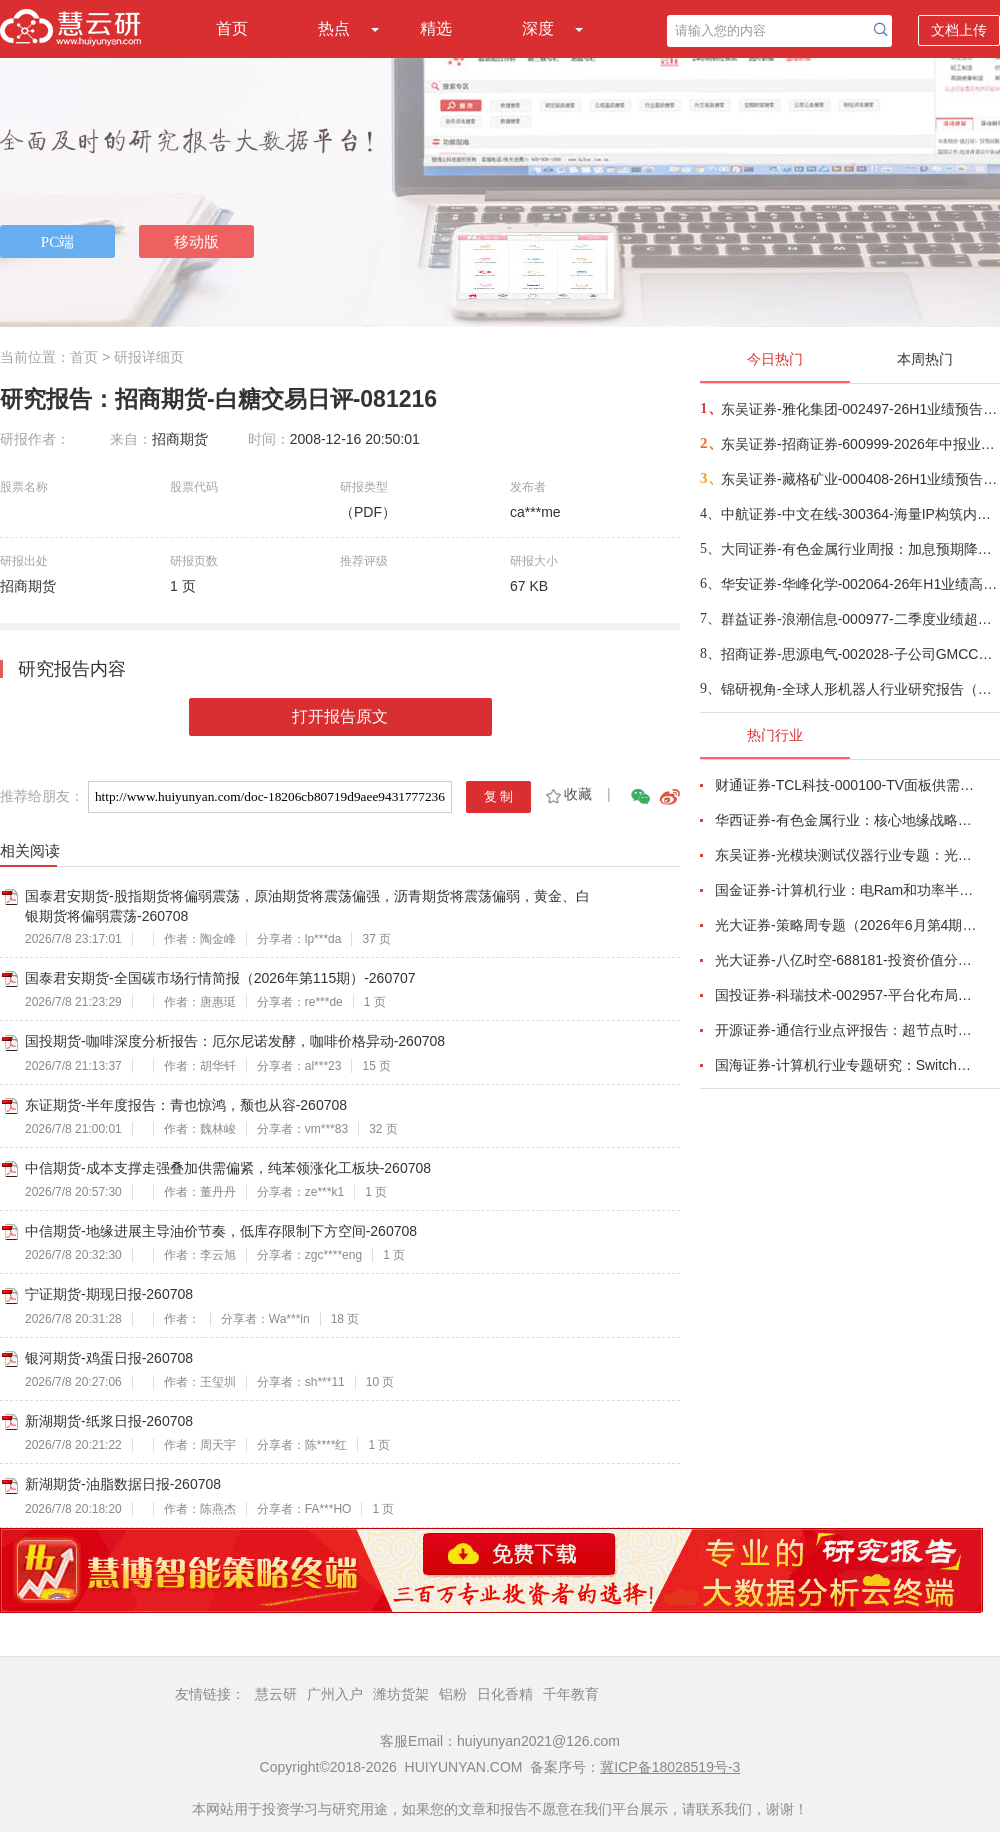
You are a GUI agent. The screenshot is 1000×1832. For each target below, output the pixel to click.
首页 (232, 28)
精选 (436, 28)
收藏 (567, 794)
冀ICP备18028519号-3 (670, 1767)
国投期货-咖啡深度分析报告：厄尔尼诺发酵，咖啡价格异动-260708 (235, 1041)
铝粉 (453, 1694)
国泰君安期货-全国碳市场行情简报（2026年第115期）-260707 (220, 978)
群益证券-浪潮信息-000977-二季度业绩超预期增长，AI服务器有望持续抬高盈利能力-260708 (859, 619)
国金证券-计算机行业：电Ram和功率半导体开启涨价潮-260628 (846, 890)
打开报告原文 (340, 716)
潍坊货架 (401, 1694)
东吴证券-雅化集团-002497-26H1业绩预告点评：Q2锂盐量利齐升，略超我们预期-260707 (859, 409)
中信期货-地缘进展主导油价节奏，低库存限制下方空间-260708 (221, 1231)
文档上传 (959, 30)
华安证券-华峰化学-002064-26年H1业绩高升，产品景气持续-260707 (859, 584)
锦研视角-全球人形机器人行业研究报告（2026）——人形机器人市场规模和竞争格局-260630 (859, 689)
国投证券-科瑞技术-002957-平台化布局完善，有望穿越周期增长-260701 (846, 995)
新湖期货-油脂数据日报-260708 (123, 1484)
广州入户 (335, 1694)
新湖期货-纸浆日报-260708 (109, 1421)
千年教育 (571, 1694)
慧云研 (276, 1694)
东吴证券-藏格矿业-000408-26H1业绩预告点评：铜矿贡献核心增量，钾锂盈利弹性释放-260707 (859, 479)
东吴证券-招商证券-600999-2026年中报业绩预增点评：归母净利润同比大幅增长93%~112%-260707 (859, 444)
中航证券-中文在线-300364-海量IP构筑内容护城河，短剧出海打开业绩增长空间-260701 (859, 514)
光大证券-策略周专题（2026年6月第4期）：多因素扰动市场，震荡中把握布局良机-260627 (846, 925)
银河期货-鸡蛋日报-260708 (109, 1358)
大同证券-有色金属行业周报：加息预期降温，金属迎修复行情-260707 (859, 549)
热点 (334, 28)
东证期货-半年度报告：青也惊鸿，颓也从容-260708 (186, 1105)
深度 (538, 28)
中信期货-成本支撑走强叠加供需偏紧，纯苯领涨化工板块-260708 (228, 1168)
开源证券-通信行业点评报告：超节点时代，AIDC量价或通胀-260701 (846, 1030)
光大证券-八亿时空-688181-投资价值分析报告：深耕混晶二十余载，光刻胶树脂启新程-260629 (846, 960)
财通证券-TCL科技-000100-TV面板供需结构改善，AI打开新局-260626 (846, 785)
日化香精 (505, 1694)
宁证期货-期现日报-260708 (109, 1294)
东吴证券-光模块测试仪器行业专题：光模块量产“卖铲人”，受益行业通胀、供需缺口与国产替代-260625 (846, 855)
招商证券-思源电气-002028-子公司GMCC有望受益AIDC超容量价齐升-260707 (859, 654)
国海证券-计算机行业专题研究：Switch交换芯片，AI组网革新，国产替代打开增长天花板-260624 (846, 1065)
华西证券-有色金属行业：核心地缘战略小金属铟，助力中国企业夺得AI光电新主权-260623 (846, 820)
